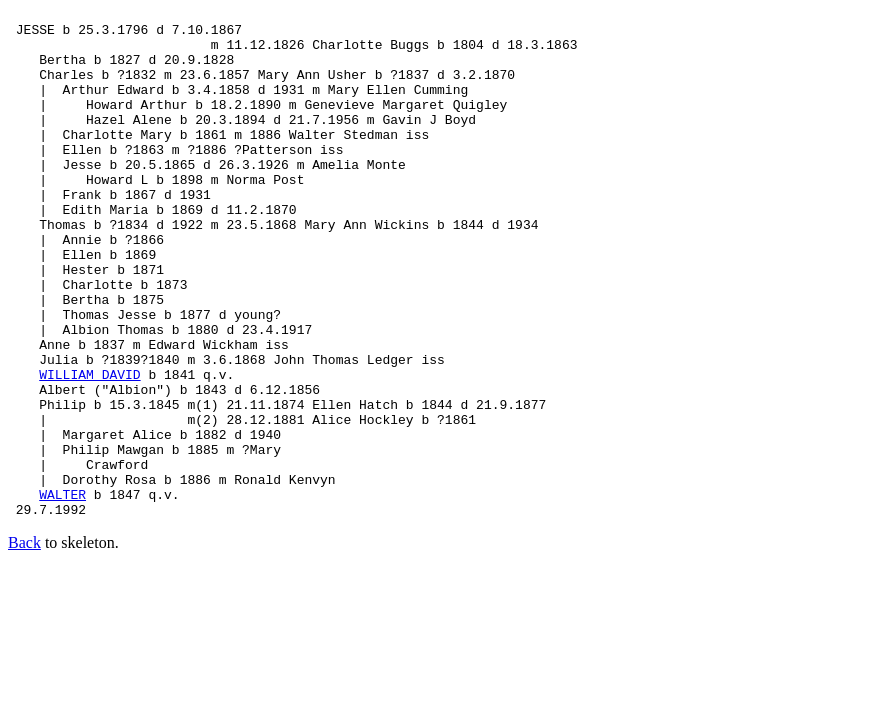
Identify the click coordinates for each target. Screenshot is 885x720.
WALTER (62, 593)
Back (24, 644)
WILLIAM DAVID (89, 449)
